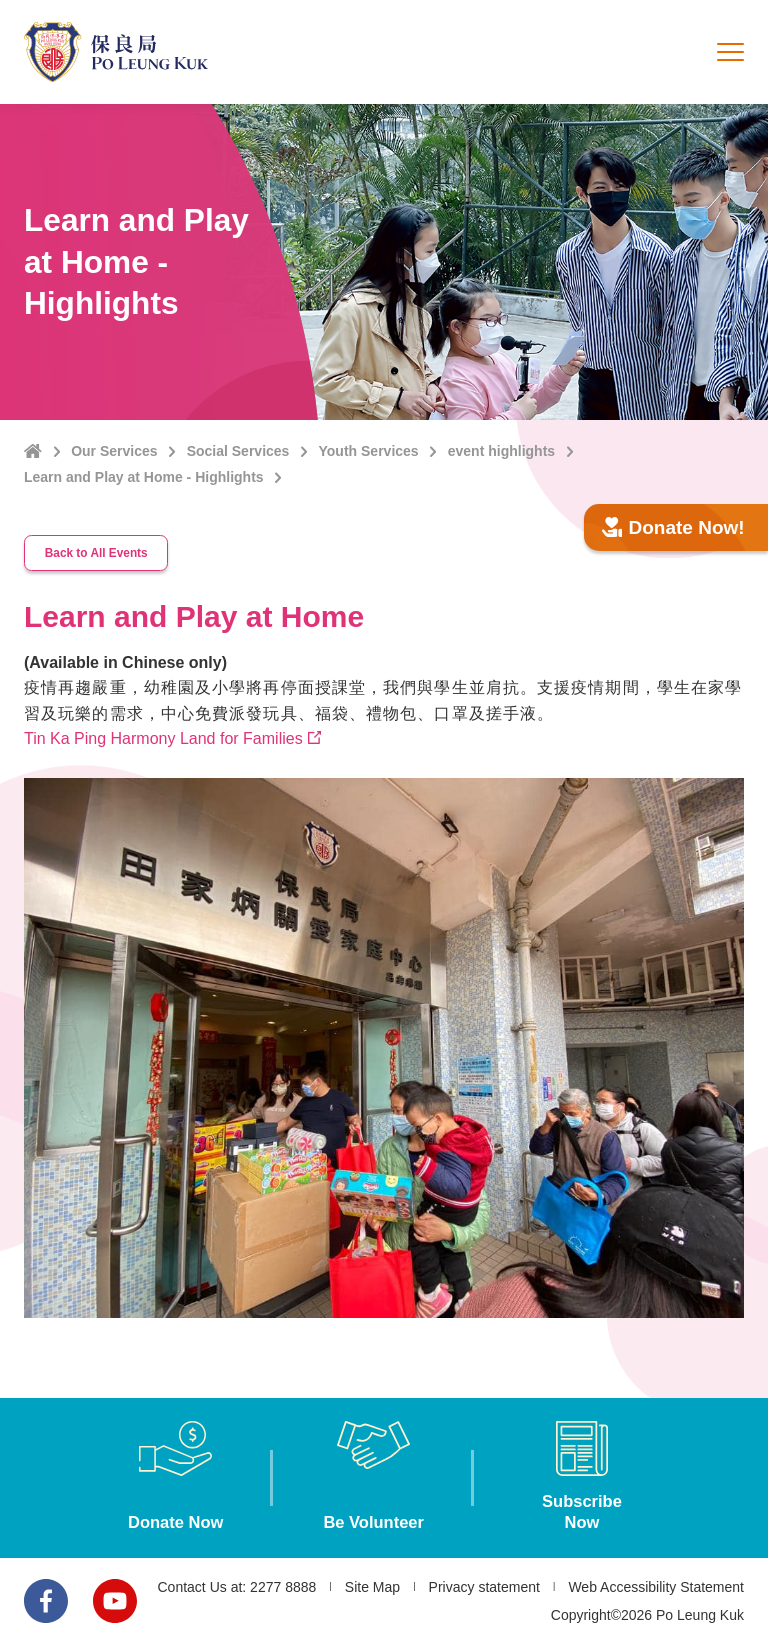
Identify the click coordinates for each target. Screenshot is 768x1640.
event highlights (501, 451)
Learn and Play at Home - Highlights (144, 477)
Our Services (114, 451)
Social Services (238, 451)
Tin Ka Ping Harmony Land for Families (163, 734)
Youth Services (369, 451)
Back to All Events (100, 550)
